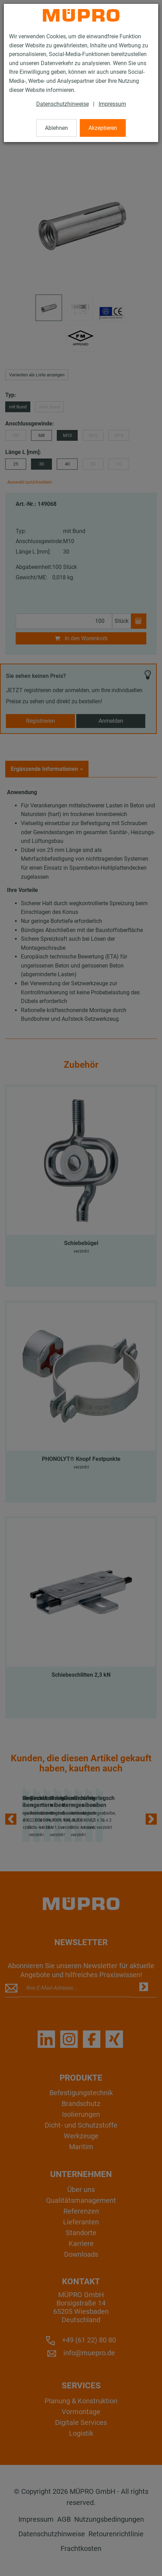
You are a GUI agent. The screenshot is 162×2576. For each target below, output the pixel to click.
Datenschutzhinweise (62, 104)
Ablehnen (56, 128)
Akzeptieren (102, 128)
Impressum (112, 104)
